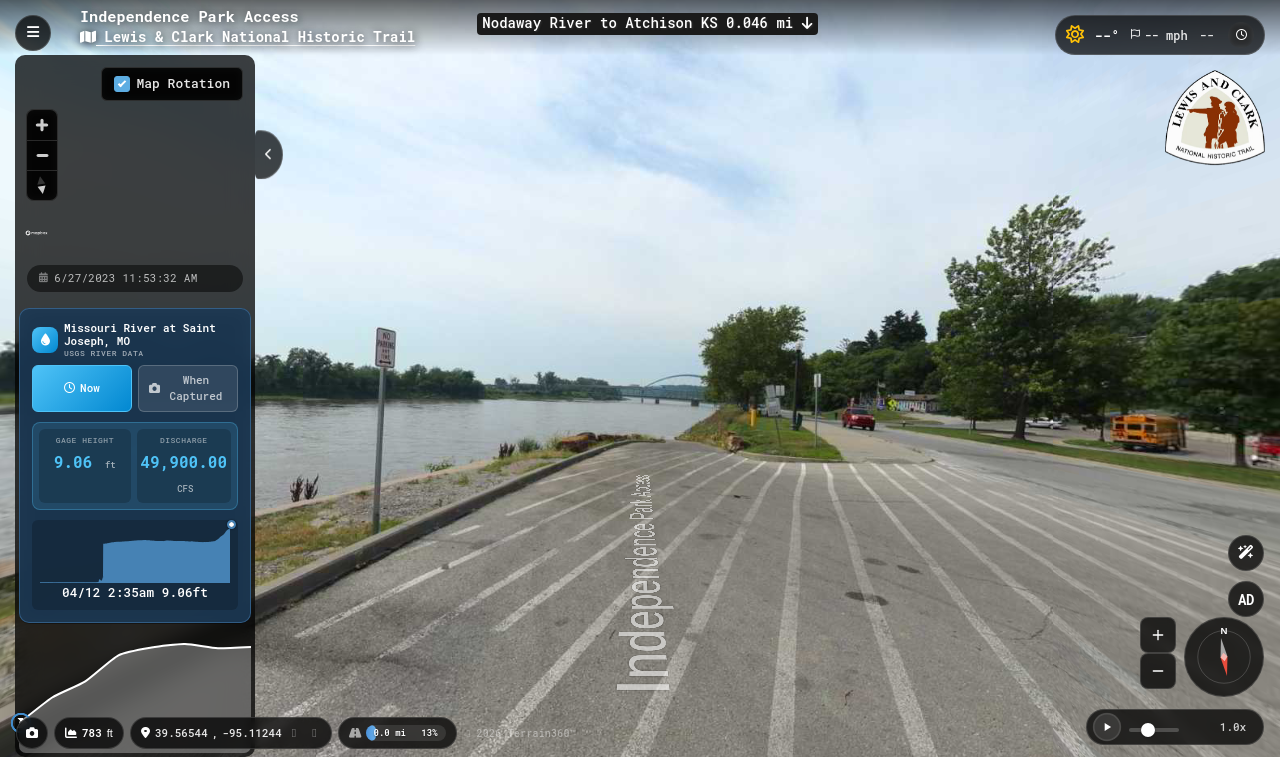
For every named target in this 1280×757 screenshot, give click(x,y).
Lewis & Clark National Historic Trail (247, 36)
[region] (135, 159)
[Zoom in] (42, 125)
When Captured (185, 388)
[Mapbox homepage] (36, 241)
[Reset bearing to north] (42, 185)
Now (82, 387)
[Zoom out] (42, 155)
